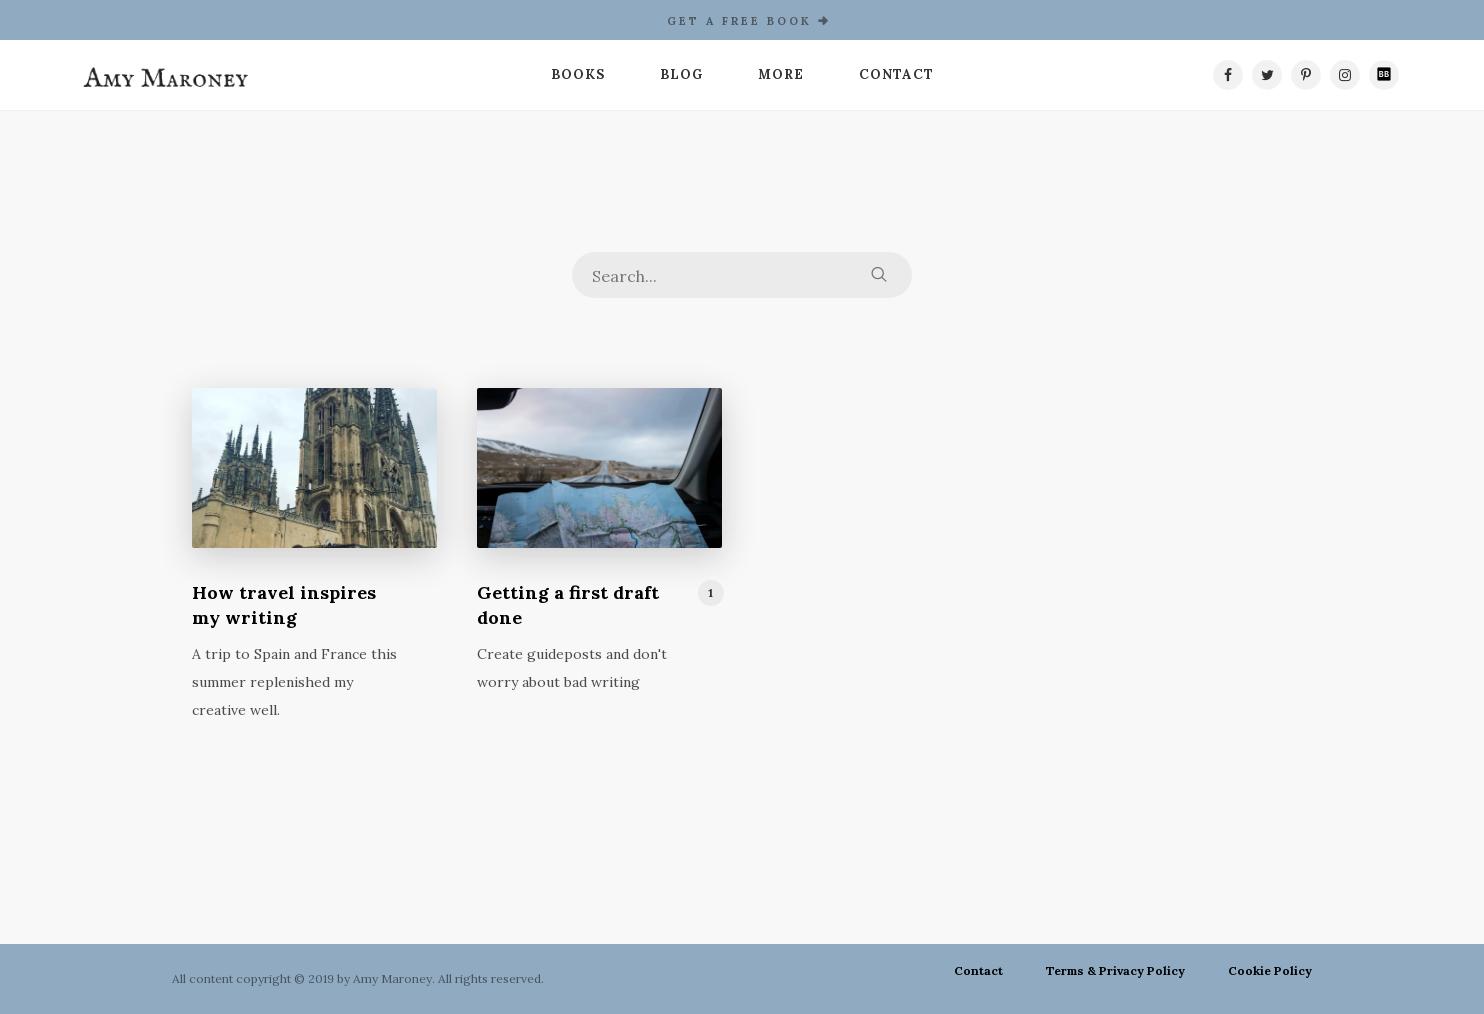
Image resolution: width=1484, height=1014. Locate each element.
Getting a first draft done (568, 605)
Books (578, 74)
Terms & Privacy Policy (1115, 971)
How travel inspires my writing (284, 605)
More (781, 74)
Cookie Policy (1270, 971)
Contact (896, 74)
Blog (681, 74)
